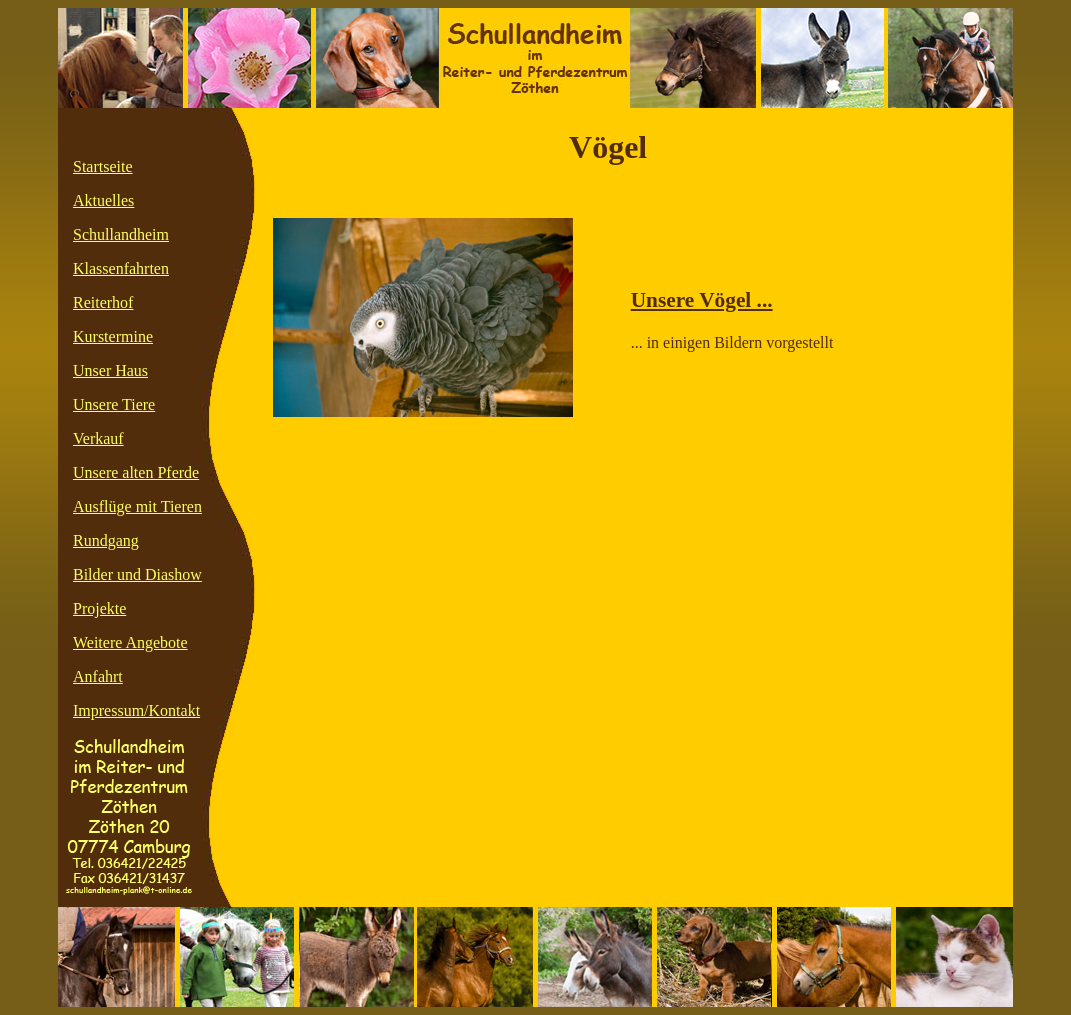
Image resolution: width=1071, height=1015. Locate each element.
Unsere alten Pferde (136, 472)
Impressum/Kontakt (136, 710)
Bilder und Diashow (137, 574)
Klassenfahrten (121, 268)
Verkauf (98, 438)
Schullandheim (121, 234)
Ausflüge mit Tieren (137, 506)
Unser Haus (110, 370)
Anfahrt (98, 676)
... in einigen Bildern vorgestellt (732, 342)
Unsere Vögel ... (702, 300)
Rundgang (106, 540)
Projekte (99, 608)
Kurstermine (113, 336)
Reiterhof (103, 302)
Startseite (103, 166)
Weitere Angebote (130, 642)
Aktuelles (103, 200)
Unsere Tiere (114, 404)
